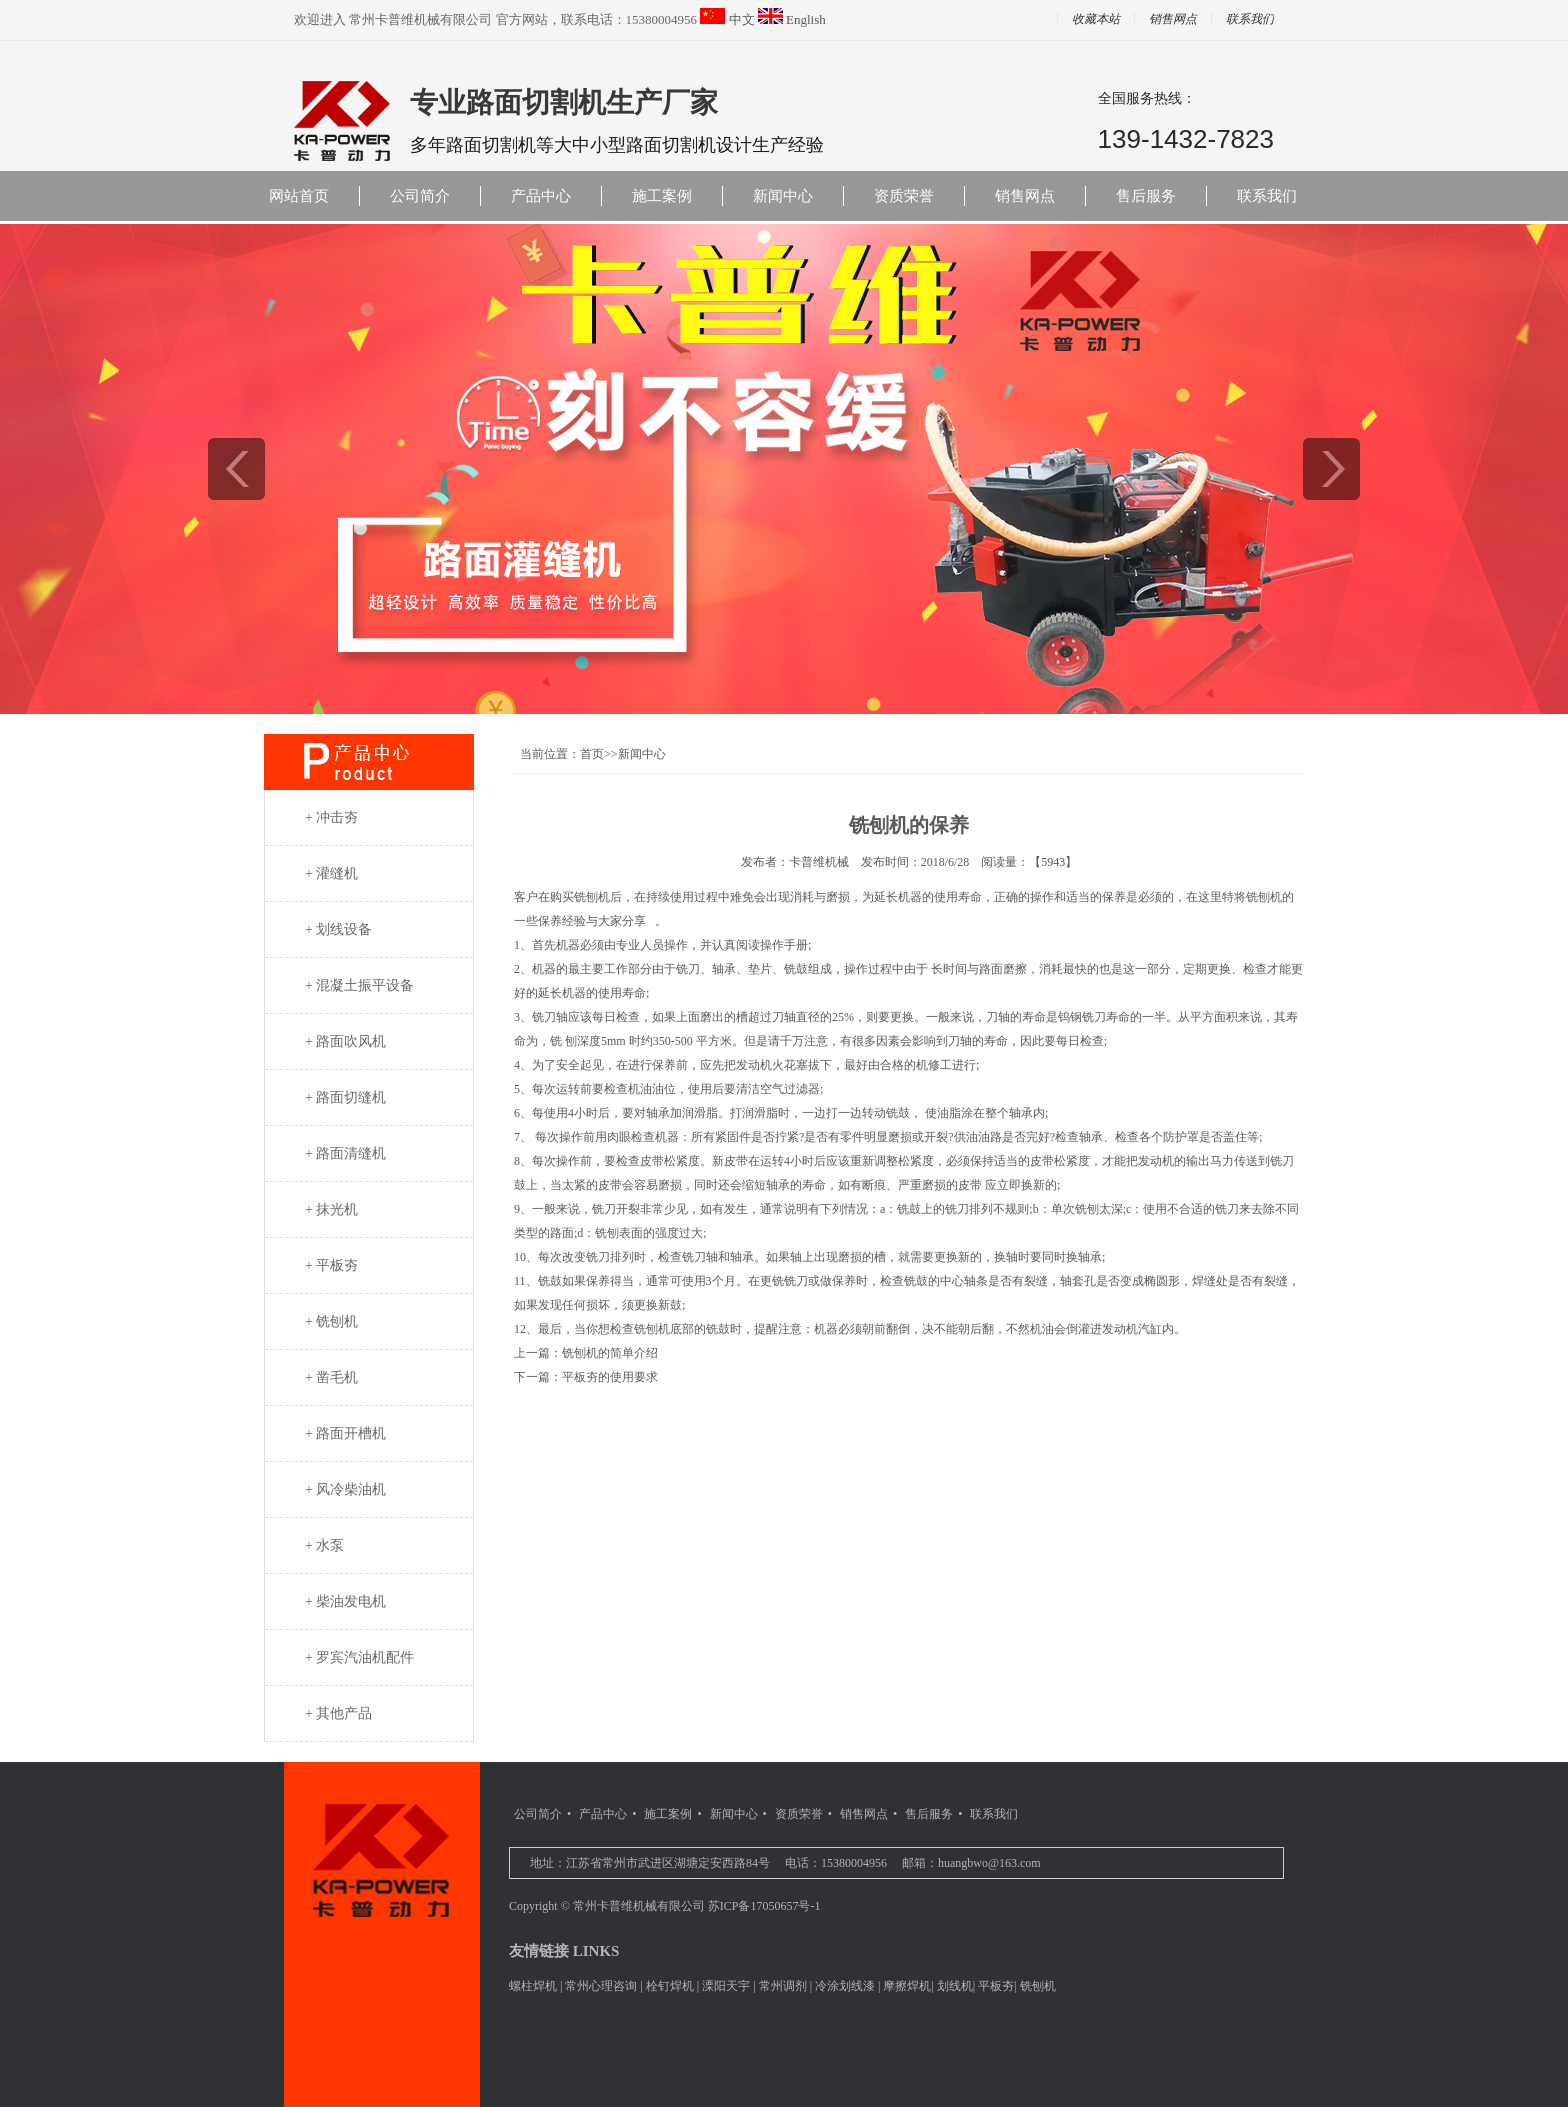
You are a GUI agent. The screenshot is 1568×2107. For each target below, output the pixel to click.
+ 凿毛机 (331, 1377)
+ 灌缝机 (331, 873)
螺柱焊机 (533, 1986)
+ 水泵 (324, 1545)
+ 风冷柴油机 (345, 1489)
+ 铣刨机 (331, 1321)
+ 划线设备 (338, 929)
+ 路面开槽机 (345, 1433)
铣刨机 (1038, 1986)
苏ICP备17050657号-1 (764, 1906)
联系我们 (1250, 19)
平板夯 (996, 1986)
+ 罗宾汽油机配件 (359, 1657)
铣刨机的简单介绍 (610, 1353)
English (806, 19)
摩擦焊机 (907, 1986)
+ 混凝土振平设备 (359, 985)
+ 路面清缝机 (345, 1153)
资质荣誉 (904, 196)
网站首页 (299, 196)
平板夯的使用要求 (610, 1377)
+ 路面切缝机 (345, 1097)
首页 (592, 754)
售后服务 (1146, 196)
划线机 (955, 1986)
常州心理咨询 (601, 1986)
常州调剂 (783, 1986)
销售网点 (1173, 19)
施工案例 (662, 196)
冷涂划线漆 (845, 1986)
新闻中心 (783, 196)
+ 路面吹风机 (345, 1041)
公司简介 (420, 196)
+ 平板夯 (331, 1265)
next (1331, 469)
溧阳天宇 (726, 1986)
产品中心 (541, 196)
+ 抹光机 (331, 1209)
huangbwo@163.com (989, 1863)
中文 (742, 19)
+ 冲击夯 (331, 817)
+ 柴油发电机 (345, 1601)
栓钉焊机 (670, 1986)
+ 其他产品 (338, 1713)
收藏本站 (1096, 19)
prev (236, 469)
